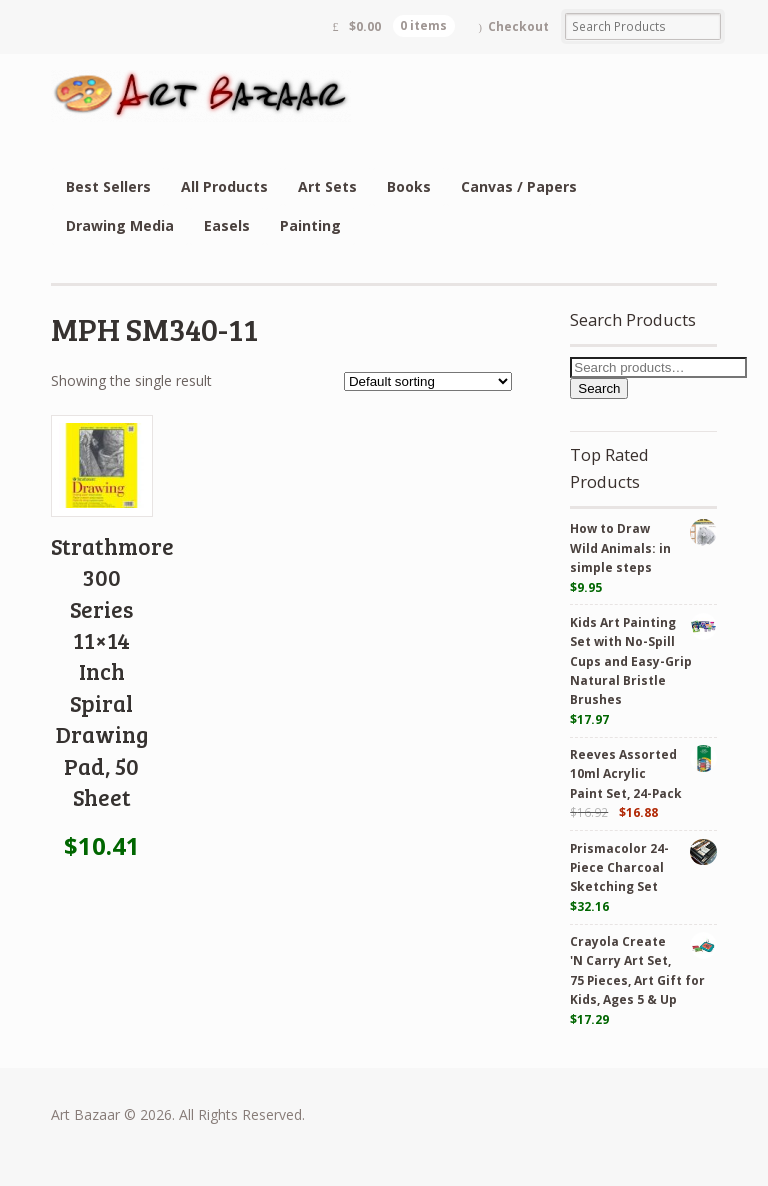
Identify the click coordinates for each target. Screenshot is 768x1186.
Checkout (518, 26)
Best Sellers (108, 186)
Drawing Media (120, 225)
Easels (227, 225)
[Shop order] (428, 381)
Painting (310, 225)
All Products (224, 186)
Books (409, 186)
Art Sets (327, 186)
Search (599, 388)
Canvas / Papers (519, 186)
